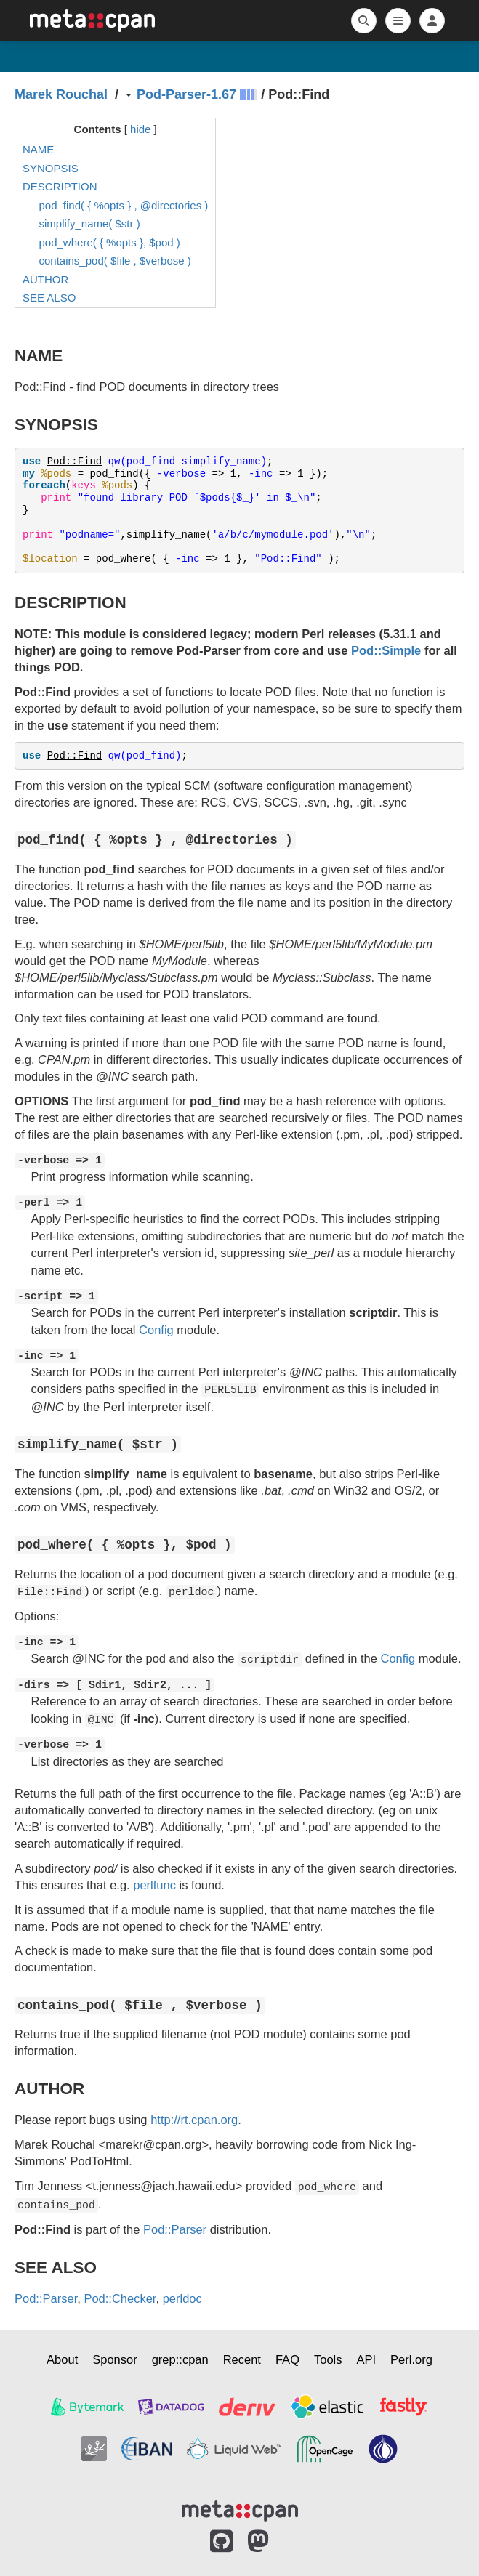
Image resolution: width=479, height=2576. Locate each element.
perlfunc (154, 1884)
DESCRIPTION (60, 186)
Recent (242, 2359)
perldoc (182, 2298)
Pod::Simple (386, 650)
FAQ (287, 2359)
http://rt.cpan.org (194, 2119)
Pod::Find (74, 461)
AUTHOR (45, 279)
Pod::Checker (120, 2298)
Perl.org (411, 2359)
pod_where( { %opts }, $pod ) (109, 242)
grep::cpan (180, 2359)
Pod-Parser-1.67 (186, 94)
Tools (328, 2359)
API (367, 2359)
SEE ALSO (49, 297)
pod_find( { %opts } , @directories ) (124, 205)
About (62, 2359)
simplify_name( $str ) (89, 223)
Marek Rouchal (61, 94)
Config (156, 1329)
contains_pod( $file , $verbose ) (115, 260)
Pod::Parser (174, 2229)
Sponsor (114, 2359)
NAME (38, 149)
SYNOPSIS (51, 168)
